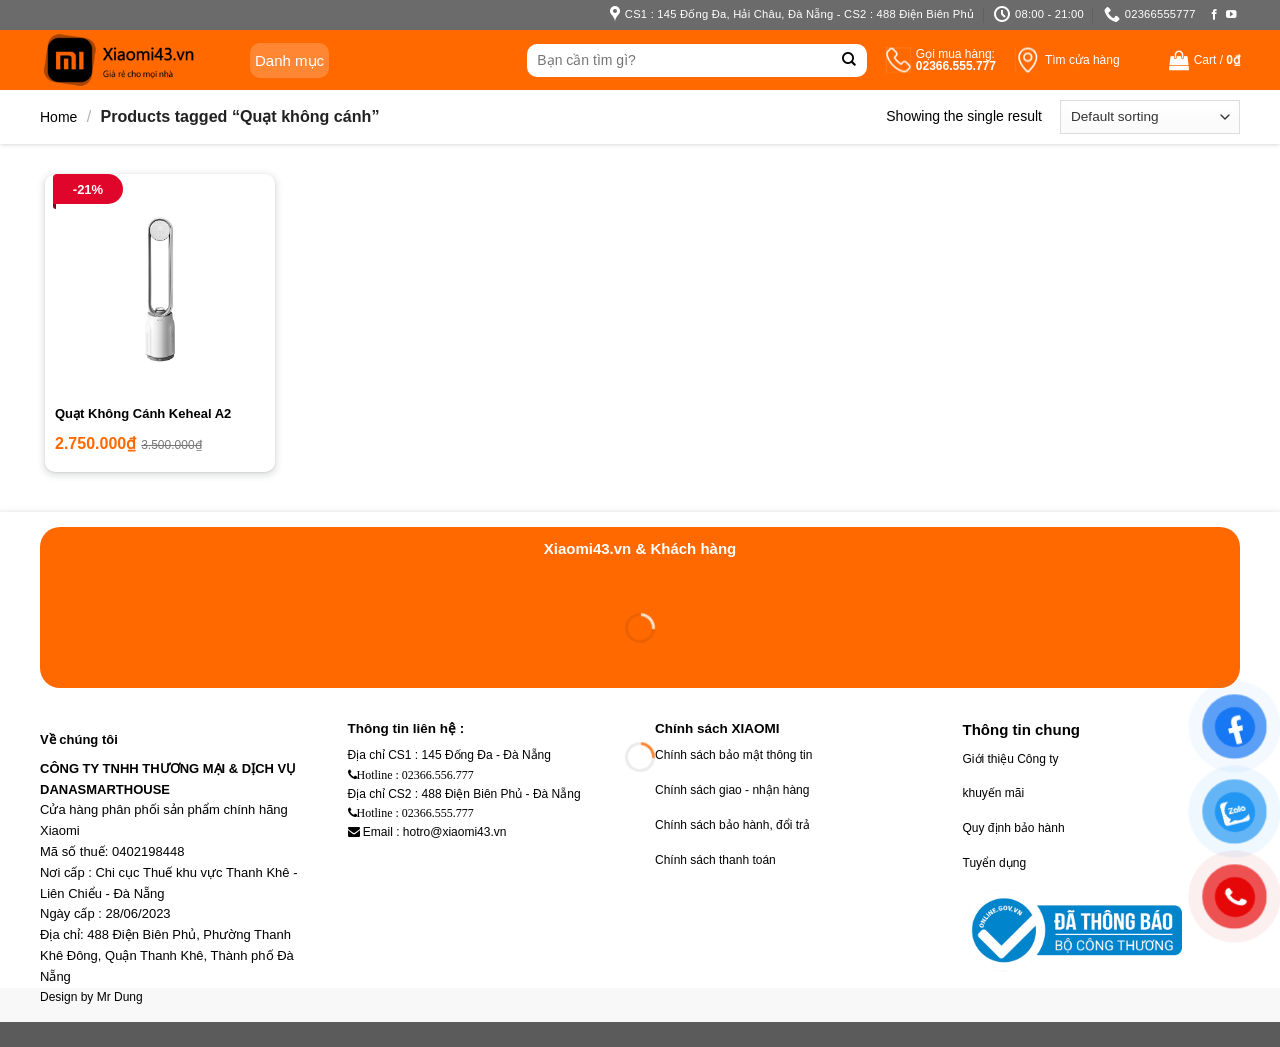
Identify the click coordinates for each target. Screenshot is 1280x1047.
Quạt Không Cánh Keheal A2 (143, 413)
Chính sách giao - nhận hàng (732, 790)
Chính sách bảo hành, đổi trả (732, 825)
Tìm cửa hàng (1082, 60)
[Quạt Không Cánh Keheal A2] (160, 289)
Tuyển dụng (995, 863)
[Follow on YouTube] (1231, 15)
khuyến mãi (994, 793)
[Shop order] (1150, 117)
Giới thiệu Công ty (1011, 759)
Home (58, 117)
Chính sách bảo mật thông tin (733, 755)
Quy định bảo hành (1014, 828)
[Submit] (849, 60)
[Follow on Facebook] (1214, 15)
